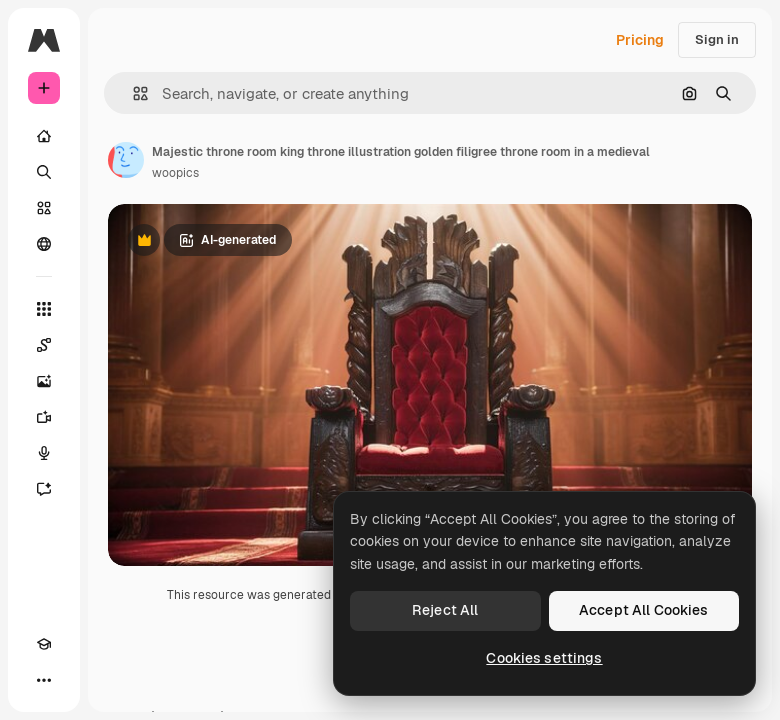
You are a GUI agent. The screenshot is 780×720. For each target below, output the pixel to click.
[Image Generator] (44, 381)
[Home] (44, 136)
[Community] (44, 244)
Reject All (445, 610)
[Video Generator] (44, 417)
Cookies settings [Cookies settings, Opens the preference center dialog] (544, 658)
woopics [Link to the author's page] (175, 173)
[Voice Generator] (44, 453)
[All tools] (44, 309)
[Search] (44, 172)
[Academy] (44, 644)
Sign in (717, 39)
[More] (44, 680)
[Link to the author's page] (126, 160)
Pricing (640, 40)
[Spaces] (44, 345)
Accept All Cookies (644, 610)
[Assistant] (44, 489)
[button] (132, 93)
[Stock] (44, 208)
